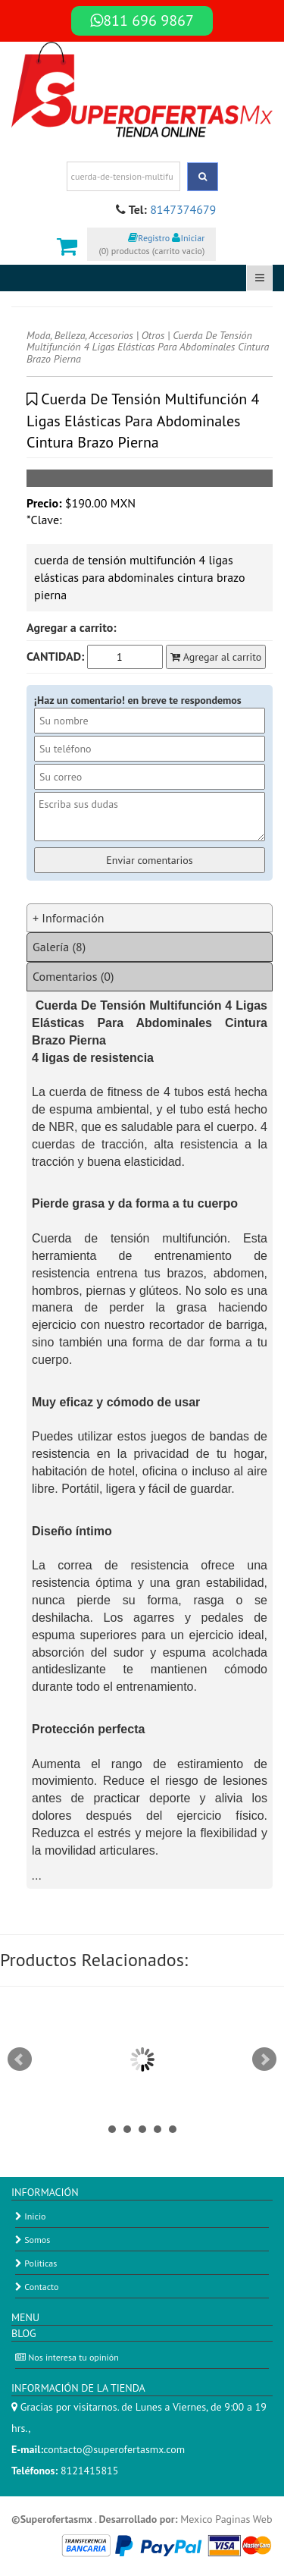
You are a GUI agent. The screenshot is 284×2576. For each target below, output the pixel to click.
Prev (20, 2059)
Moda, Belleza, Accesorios (80, 335)
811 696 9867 (142, 20)
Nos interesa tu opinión (67, 2357)
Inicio (30, 2216)
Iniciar (188, 237)
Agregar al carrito (215, 657)
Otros (153, 335)
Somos (32, 2239)
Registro (149, 237)
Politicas (36, 2263)
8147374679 (183, 209)
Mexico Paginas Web (226, 2519)
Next (264, 2059)
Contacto (36, 2286)
